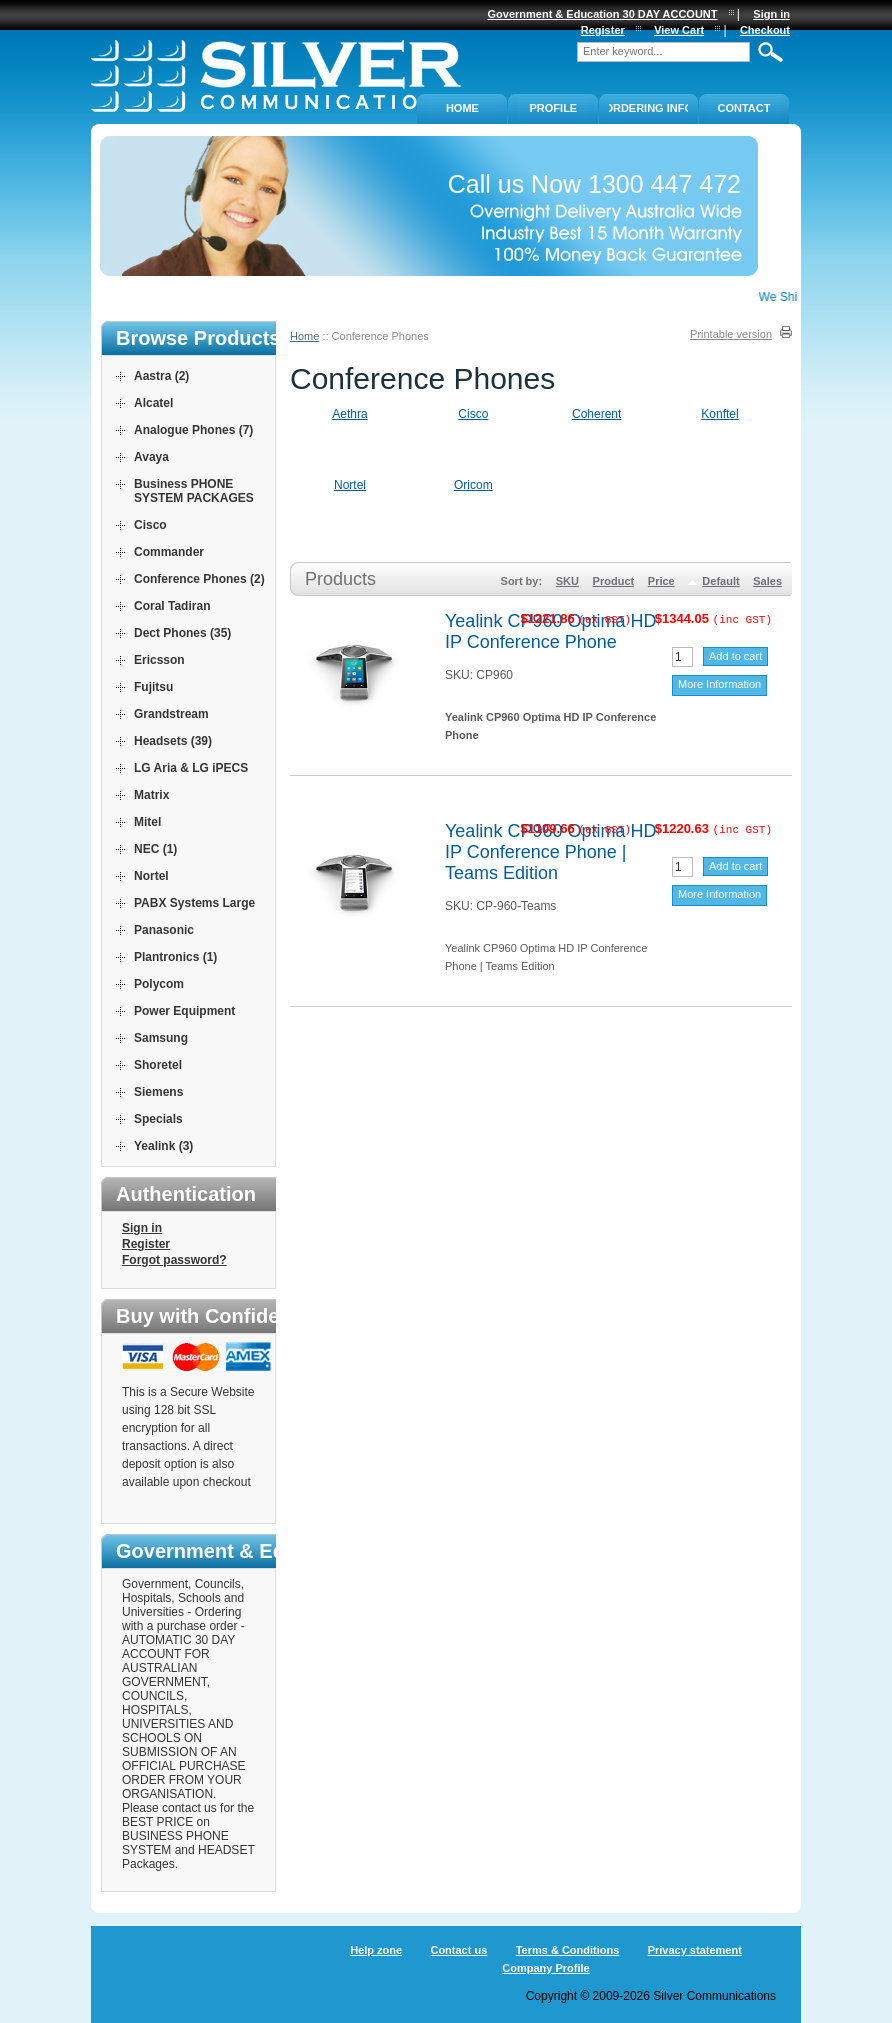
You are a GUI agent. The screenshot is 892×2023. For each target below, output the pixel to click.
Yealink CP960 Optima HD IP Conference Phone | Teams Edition (550, 852)
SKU (567, 581)
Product (614, 581)
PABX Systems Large (194, 903)
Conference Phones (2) (199, 579)
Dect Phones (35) (182, 633)
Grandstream (171, 714)
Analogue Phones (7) (193, 430)
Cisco (473, 414)
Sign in (142, 1228)
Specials (158, 1119)
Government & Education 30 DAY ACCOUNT (603, 14)
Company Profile (545, 1968)
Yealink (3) (163, 1146)
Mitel (147, 822)
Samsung (161, 1038)
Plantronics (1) (175, 957)
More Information (719, 684)
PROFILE (554, 108)
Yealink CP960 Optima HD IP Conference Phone (550, 631)
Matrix (151, 795)
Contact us (458, 1950)
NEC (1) (155, 849)
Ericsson (159, 660)
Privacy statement (695, 1950)
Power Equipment (184, 1011)
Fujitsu (153, 687)
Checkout (765, 30)
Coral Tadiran (172, 606)
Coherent (596, 414)
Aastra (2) (161, 376)
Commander (169, 552)
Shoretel (158, 1065)
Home (304, 336)
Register (146, 1244)
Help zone (376, 1950)
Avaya (151, 457)
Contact (744, 108)
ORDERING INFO (648, 108)
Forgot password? (174, 1260)
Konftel (719, 414)
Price (661, 581)
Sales (767, 581)
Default (720, 581)
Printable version (731, 334)
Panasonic (164, 930)
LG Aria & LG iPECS (191, 768)
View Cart (679, 30)
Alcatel (153, 403)
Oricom (473, 485)
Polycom (159, 984)
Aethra (349, 414)
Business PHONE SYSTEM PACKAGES (194, 491)
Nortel (350, 485)
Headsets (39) (173, 741)
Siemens (158, 1092)
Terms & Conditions (568, 1950)
